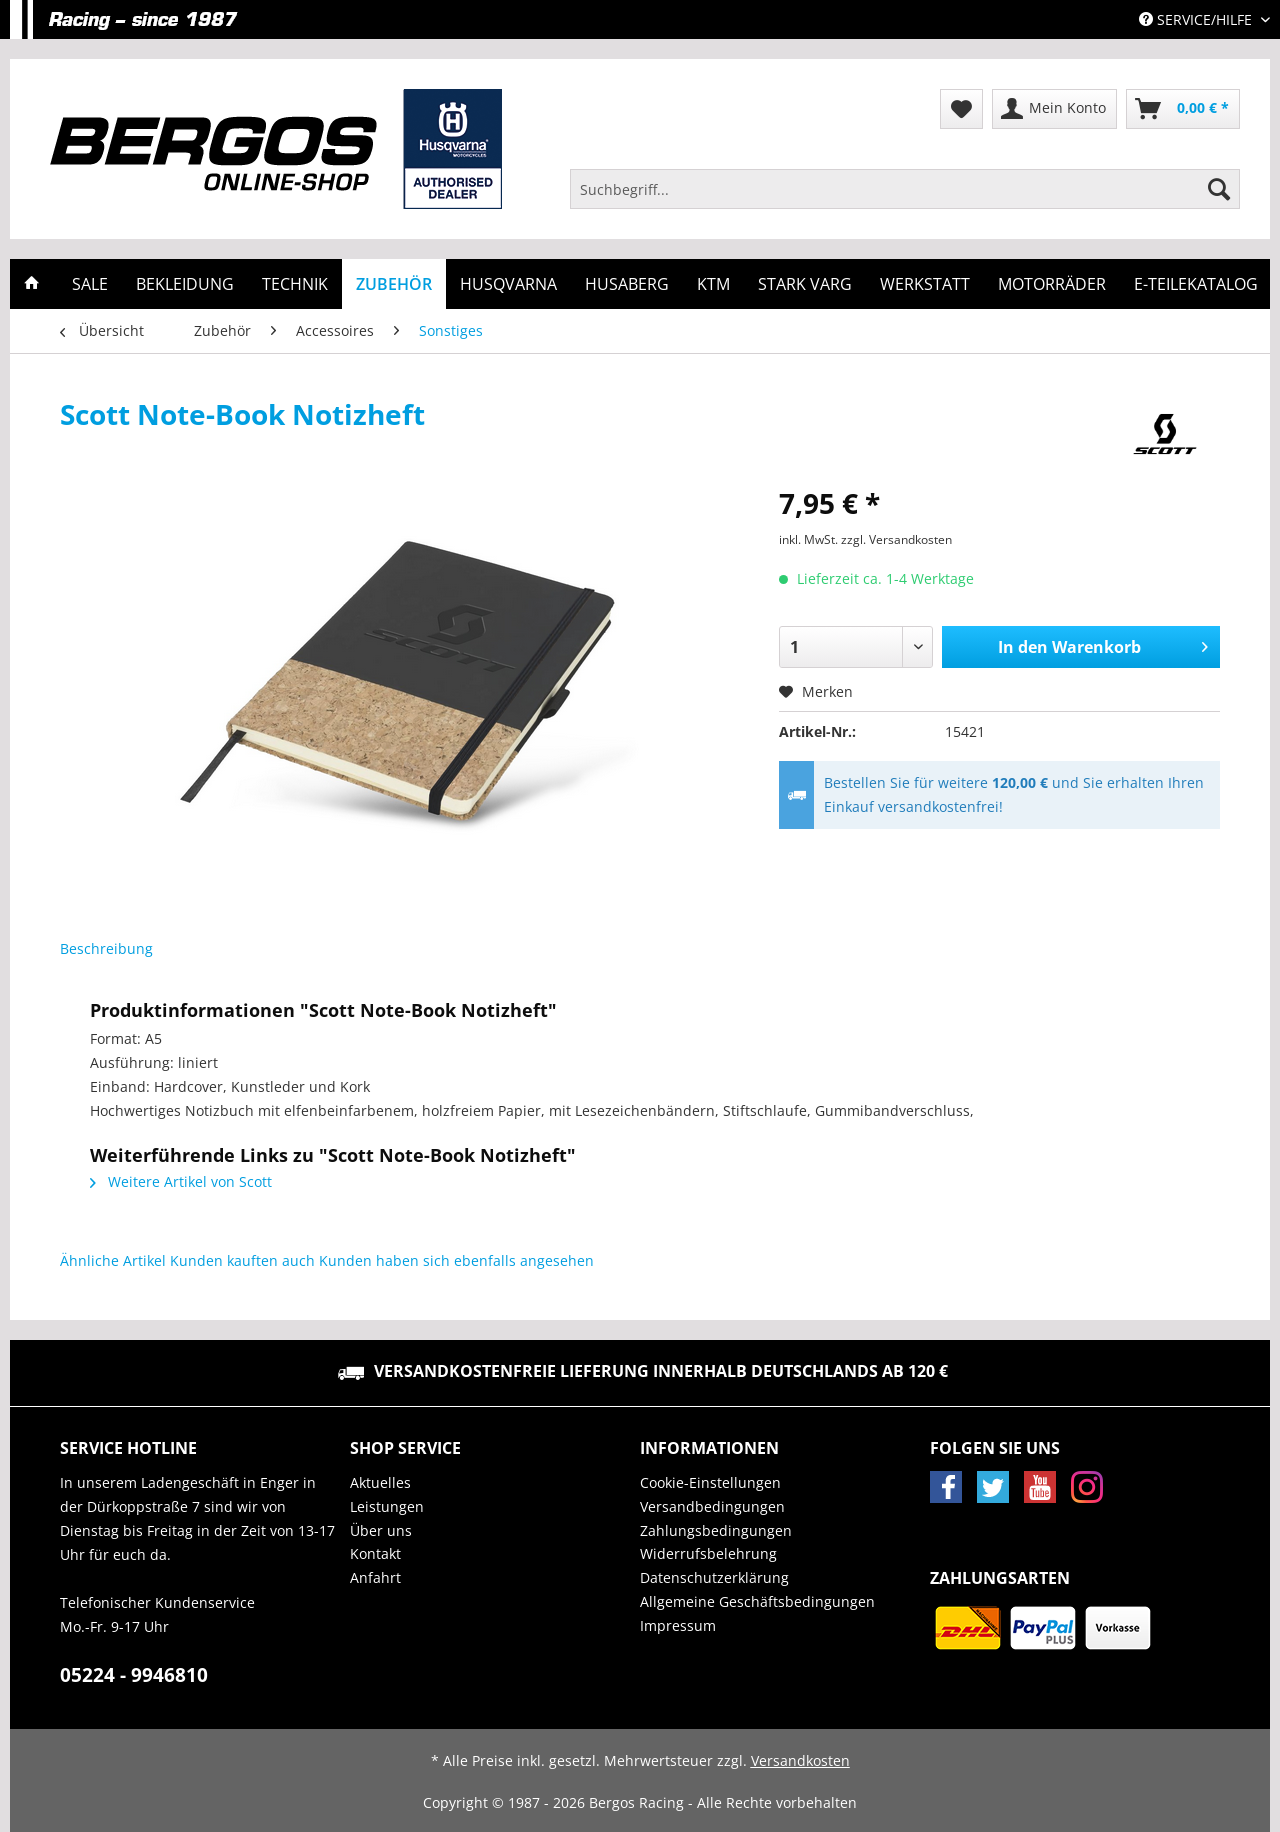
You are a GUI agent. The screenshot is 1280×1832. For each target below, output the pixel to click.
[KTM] (713, 284)
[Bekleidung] (185, 284)
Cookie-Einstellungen (710, 1482)
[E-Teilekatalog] (1196, 284)
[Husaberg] (627, 284)
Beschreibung (106, 948)
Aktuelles (380, 1482)
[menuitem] (905, 198)
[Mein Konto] (1054, 109)
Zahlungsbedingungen (716, 1530)
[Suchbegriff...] (905, 189)
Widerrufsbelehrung (708, 1553)
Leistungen (387, 1506)
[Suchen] (1219, 189)
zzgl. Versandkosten (896, 539)
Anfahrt (375, 1577)
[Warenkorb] (1183, 109)
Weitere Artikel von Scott (181, 1181)
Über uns (381, 1530)
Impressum (678, 1625)
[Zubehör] (394, 284)
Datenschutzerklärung (714, 1577)
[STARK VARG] (805, 284)
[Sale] (90, 284)
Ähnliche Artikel (113, 1260)
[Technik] (295, 284)
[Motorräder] (1052, 284)
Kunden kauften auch (242, 1260)
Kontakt (375, 1553)
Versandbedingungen (712, 1506)
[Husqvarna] (508, 284)
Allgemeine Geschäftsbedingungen (757, 1601)
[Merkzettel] (961, 109)
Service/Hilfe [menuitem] (1197, 19)
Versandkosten (800, 1760)
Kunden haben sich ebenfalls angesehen (456, 1260)
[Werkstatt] (925, 284)
